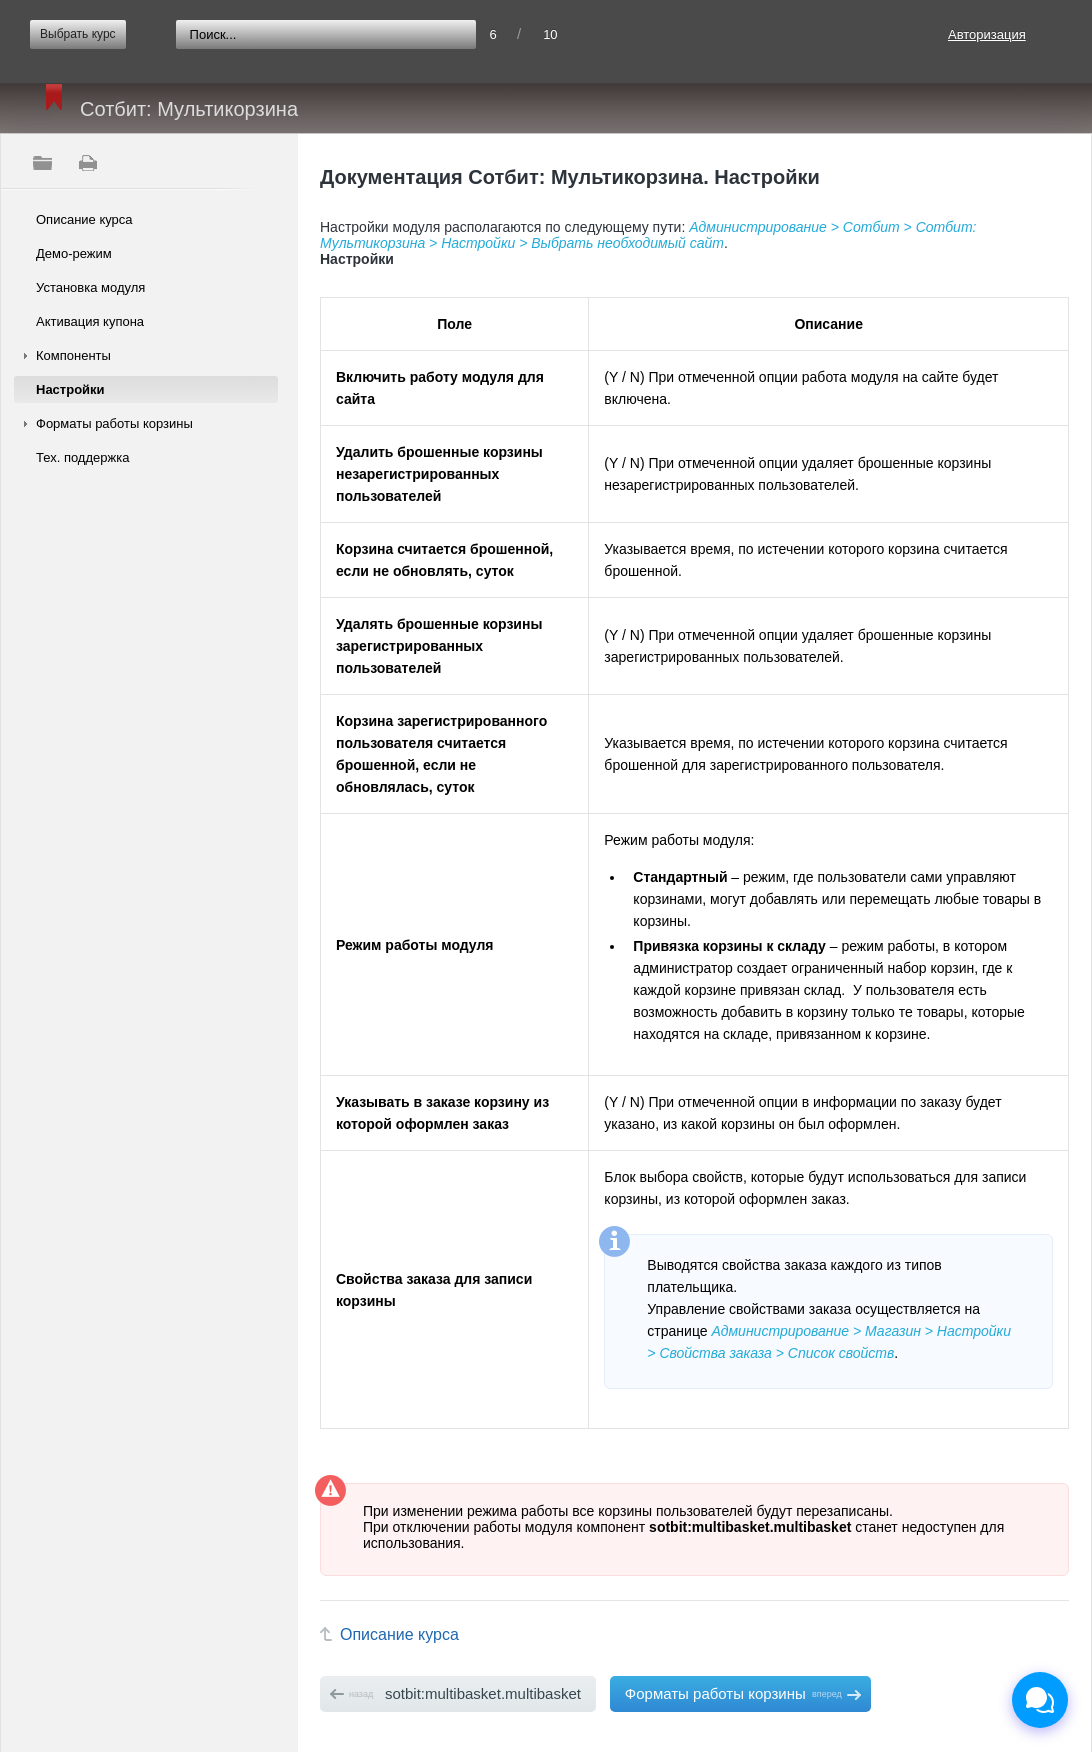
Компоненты (73, 355)
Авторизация (987, 34)
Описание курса (84, 219)
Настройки (70, 389)
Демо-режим (74, 253)
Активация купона (90, 321)
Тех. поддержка (82, 457)
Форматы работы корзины (114, 423)
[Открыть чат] (1040, 1700)
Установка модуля (90, 287)
